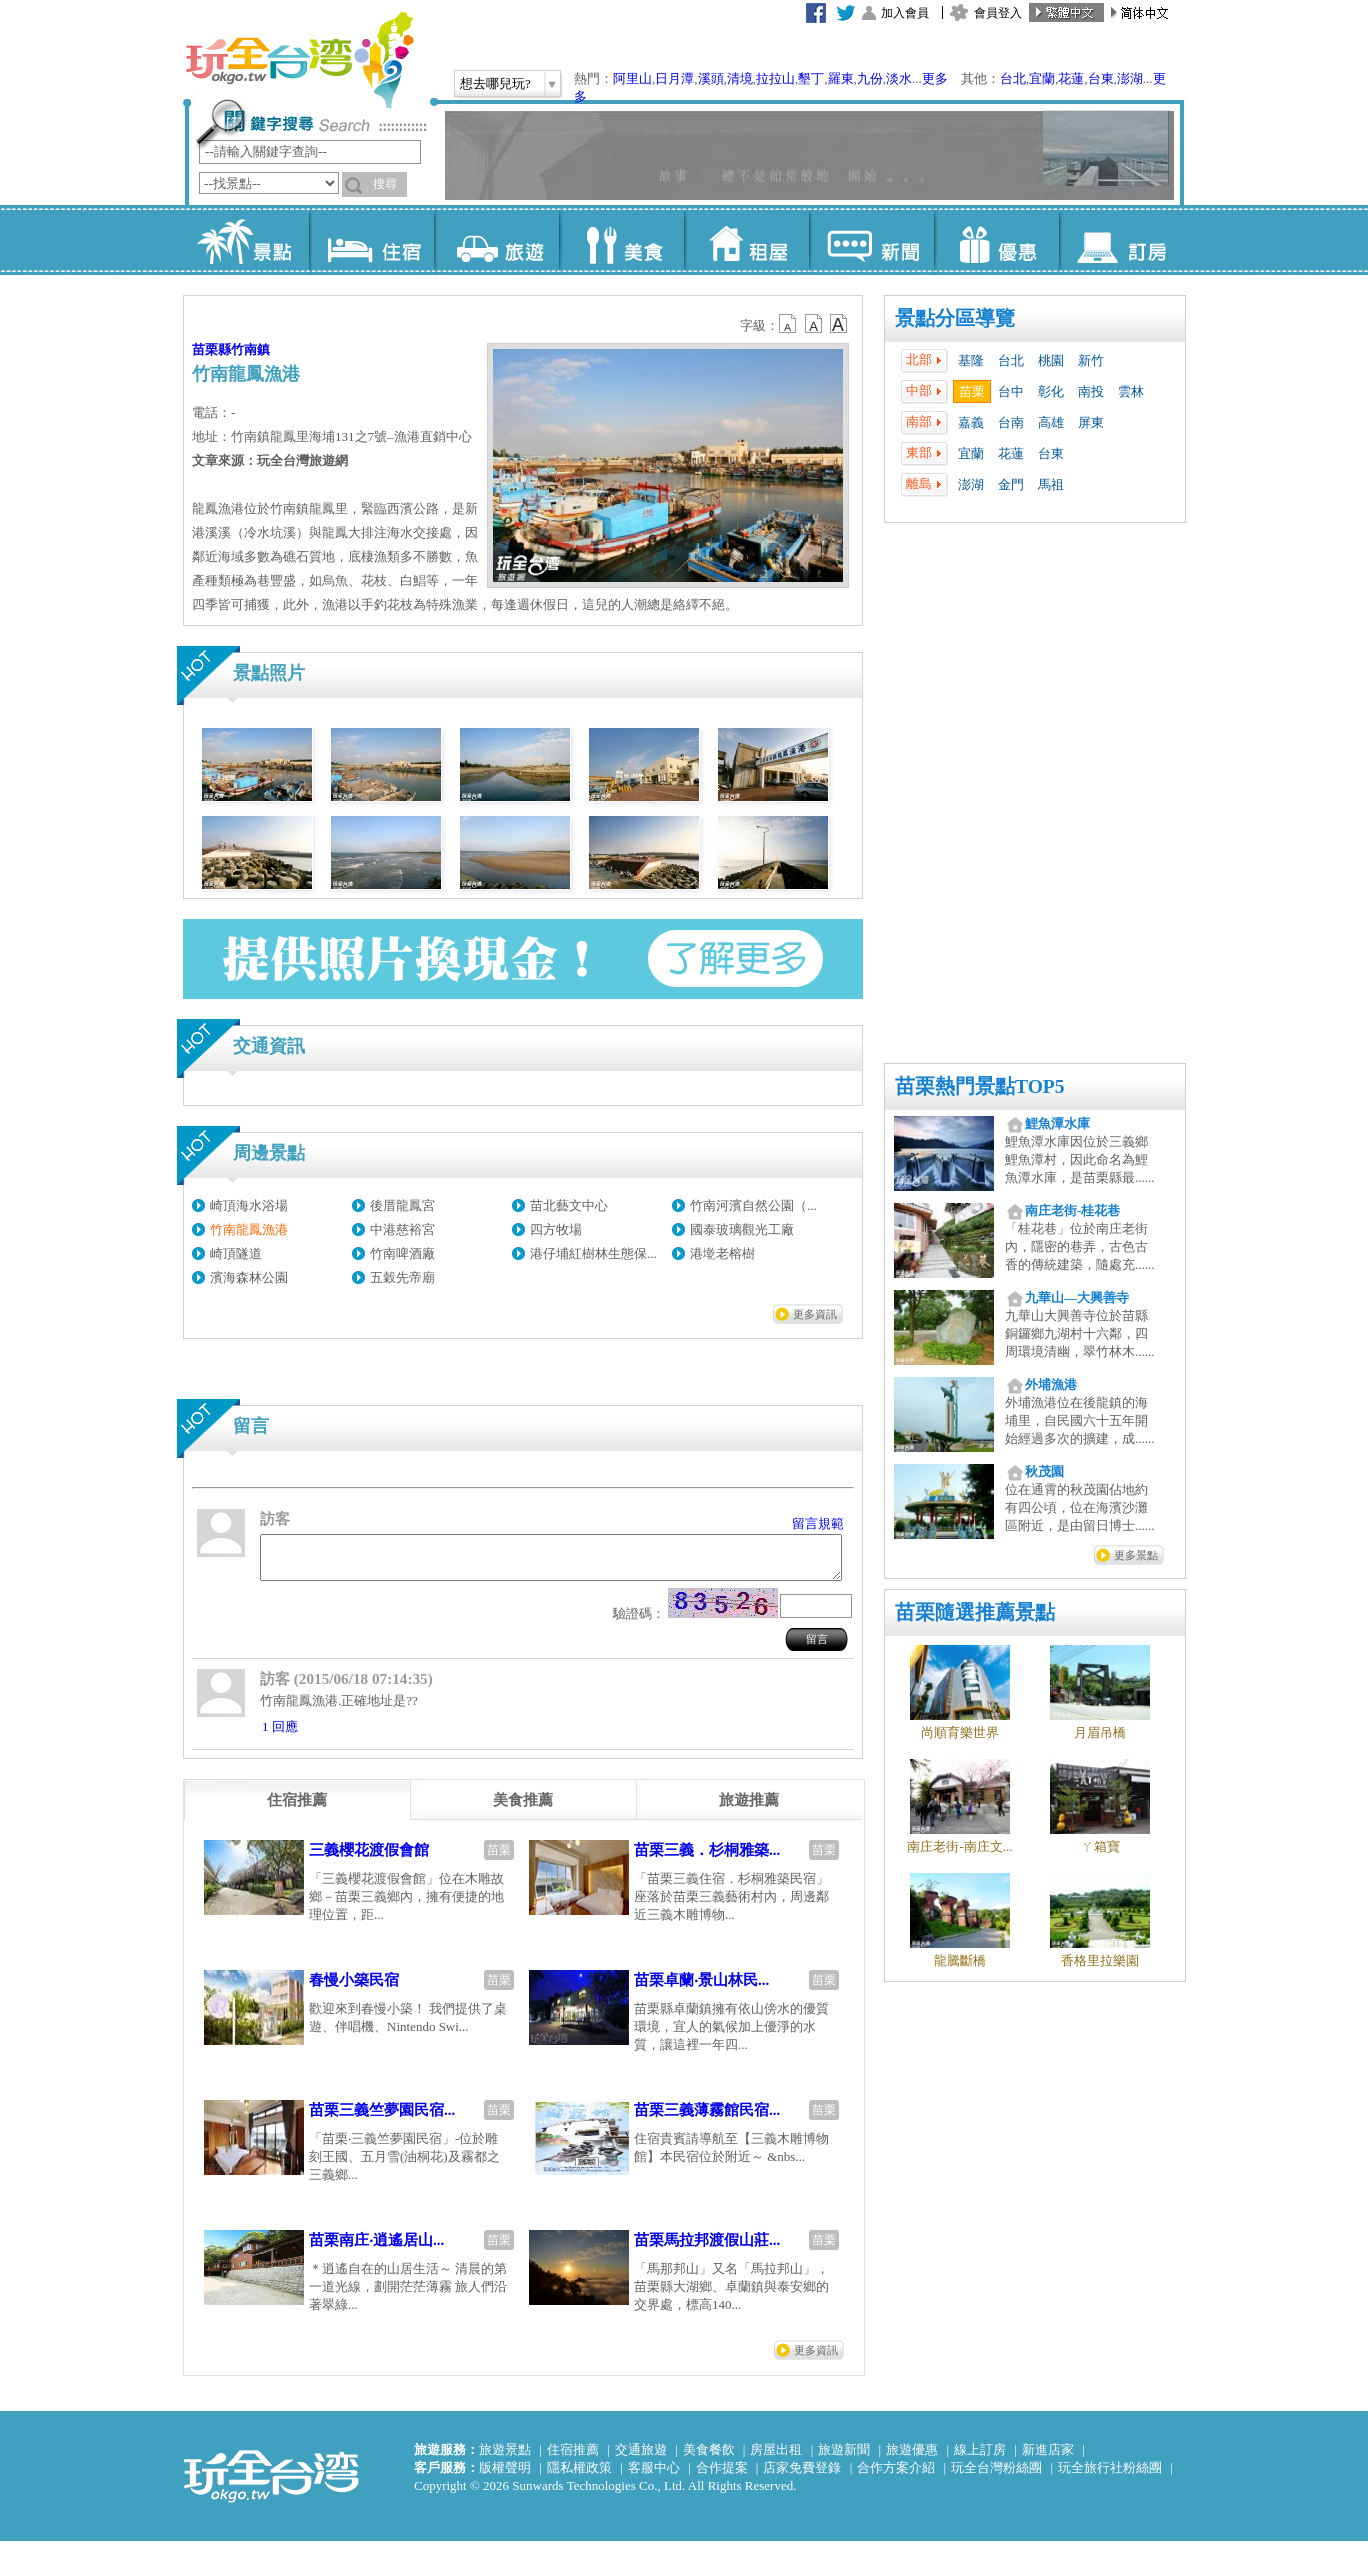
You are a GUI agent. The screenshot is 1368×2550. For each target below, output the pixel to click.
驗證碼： (639, 1622)
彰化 (1051, 391)
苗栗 (972, 391)
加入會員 (905, 13)
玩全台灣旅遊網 (299, 60)
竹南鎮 (250, 349)
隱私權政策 (579, 2476)
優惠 (996, 240)
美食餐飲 (709, 2458)
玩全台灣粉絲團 (996, 2476)
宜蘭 (1042, 78)
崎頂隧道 (236, 1253)
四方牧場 (556, 1229)
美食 (621, 240)
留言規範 (818, 1523)
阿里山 (632, 78)
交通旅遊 (641, 2458)
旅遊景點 (505, 2458)
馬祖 (1051, 484)
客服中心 (654, 2476)
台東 (1101, 78)
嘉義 (971, 422)
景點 (246, 240)
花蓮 (1071, 78)
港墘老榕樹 (722, 1253)
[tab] (297, 1809)
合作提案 (722, 2476)
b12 (789, 324)
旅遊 (496, 240)
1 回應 (280, 1735)
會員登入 (998, 13)
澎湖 (1130, 78)
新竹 (1091, 360)
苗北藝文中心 (569, 1205)
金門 (1011, 484)
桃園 (1051, 360)
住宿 (371, 240)
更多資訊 (815, 1314)
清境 (740, 78)
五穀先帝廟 (402, 1277)
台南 (1011, 422)
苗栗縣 (211, 349)
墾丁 (811, 78)
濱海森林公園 (249, 1277)
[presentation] (297, 1809)
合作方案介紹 (896, 2476)
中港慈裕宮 (402, 1229)
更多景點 (1136, 1555)
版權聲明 (505, 2476)
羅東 (841, 78)
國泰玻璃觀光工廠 (742, 1229)
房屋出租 (776, 2458)
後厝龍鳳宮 (402, 1205)
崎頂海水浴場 (249, 1205)
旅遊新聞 (844, 2458)
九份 (870, 78)
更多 (935, 78)
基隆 (971, 360)
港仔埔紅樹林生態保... (593, 1253)
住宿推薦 (573, 2458)
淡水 (899, 78)
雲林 (1131, 391)
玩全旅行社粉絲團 (1110, 2476)
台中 (1011, 391)
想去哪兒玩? (495, 83)
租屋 (746, 240)
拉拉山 (775, 78)
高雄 (1051, 422)
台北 (1013, 78)
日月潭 (674, 78)
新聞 (871, 240)
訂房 (1121, 240)
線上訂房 (980, 2458)
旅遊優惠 (912, 2458)
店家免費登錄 (802, 2476)
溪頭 (711, 78)
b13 (814, 324)
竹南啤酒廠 (402, 1253)
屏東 (1091, 422)
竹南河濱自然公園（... (753, 1205)
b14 (839, 324)
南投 (1091, 391)
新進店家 (1048, 2458)
